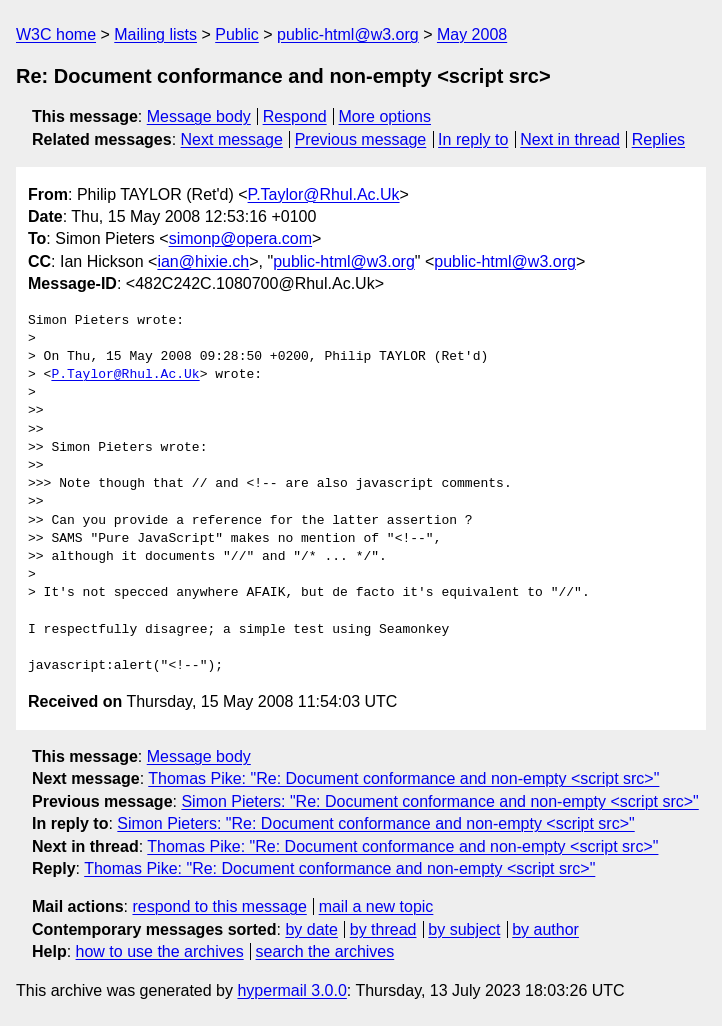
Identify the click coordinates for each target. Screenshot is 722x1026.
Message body (199, 116)
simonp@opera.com (240, 238)
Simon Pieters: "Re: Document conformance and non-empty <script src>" (439, 801)
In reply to (473, 139)
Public (237, 34)
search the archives (325, 951)
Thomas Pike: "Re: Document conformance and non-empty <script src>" (403, 778)
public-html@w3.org (348, 34)
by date (311, 929)
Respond (295, 116)
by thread (383, 929)
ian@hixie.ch (203, 261)
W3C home (56, 34)
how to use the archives (160, 951)
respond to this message (219, 906)
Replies (658, 139)
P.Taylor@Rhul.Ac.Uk (324, 194)
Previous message (361, 139)
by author (545, 929)
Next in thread (570, 139)
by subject (464, 929)
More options (385, 116)
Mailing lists (155, 34)
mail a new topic (376, 906)
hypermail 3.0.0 (291, 990)
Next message (232, 139)
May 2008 (472, 34)
